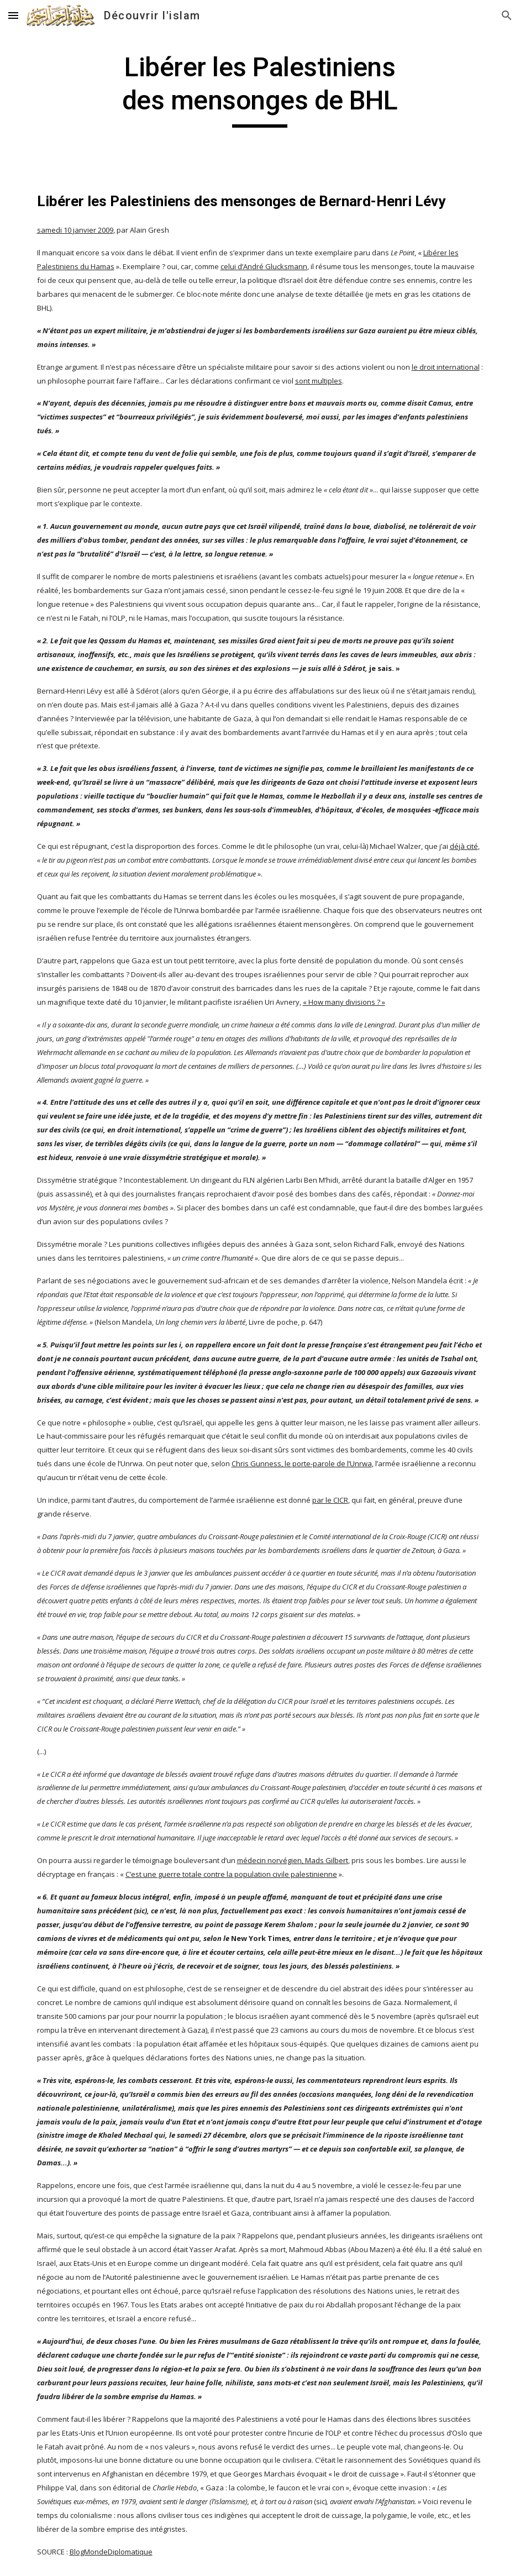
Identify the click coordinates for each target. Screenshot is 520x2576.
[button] (13, 15)
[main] (259, 89)
